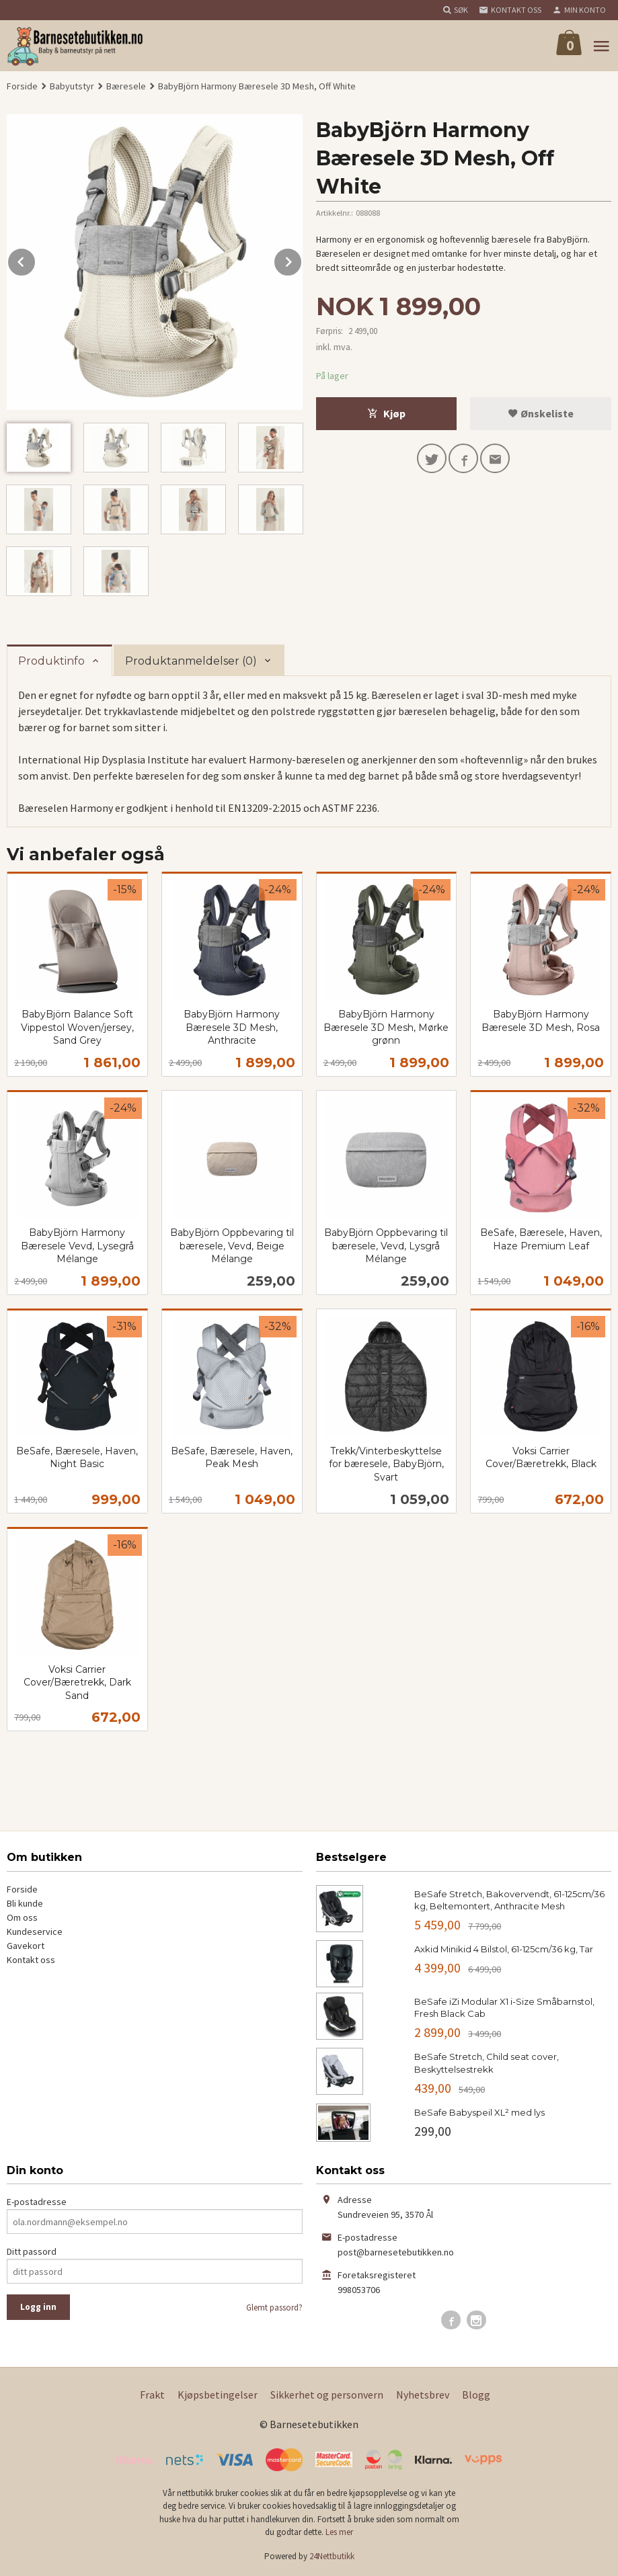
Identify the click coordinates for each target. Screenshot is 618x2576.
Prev (35, 259)
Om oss (22, 1917)
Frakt (152, 2394)
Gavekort (25, 1946)
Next (302, 259)
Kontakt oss (31, 1960)
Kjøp (386, 413)
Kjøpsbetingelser (218, 2394)
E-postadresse (37, 2202)
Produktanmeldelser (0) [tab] (191, 661)
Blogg (476, 2394)
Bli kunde (25, 1903)
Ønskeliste (541, 413)
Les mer (339, 2532)
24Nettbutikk (331, 2556)
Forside (22, 86)
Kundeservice (35, 1931)
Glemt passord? (274, 2307)
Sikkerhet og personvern (326, 2394)
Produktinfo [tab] (51, 661)
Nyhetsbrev (422, 2394)
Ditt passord (31, 2251)
